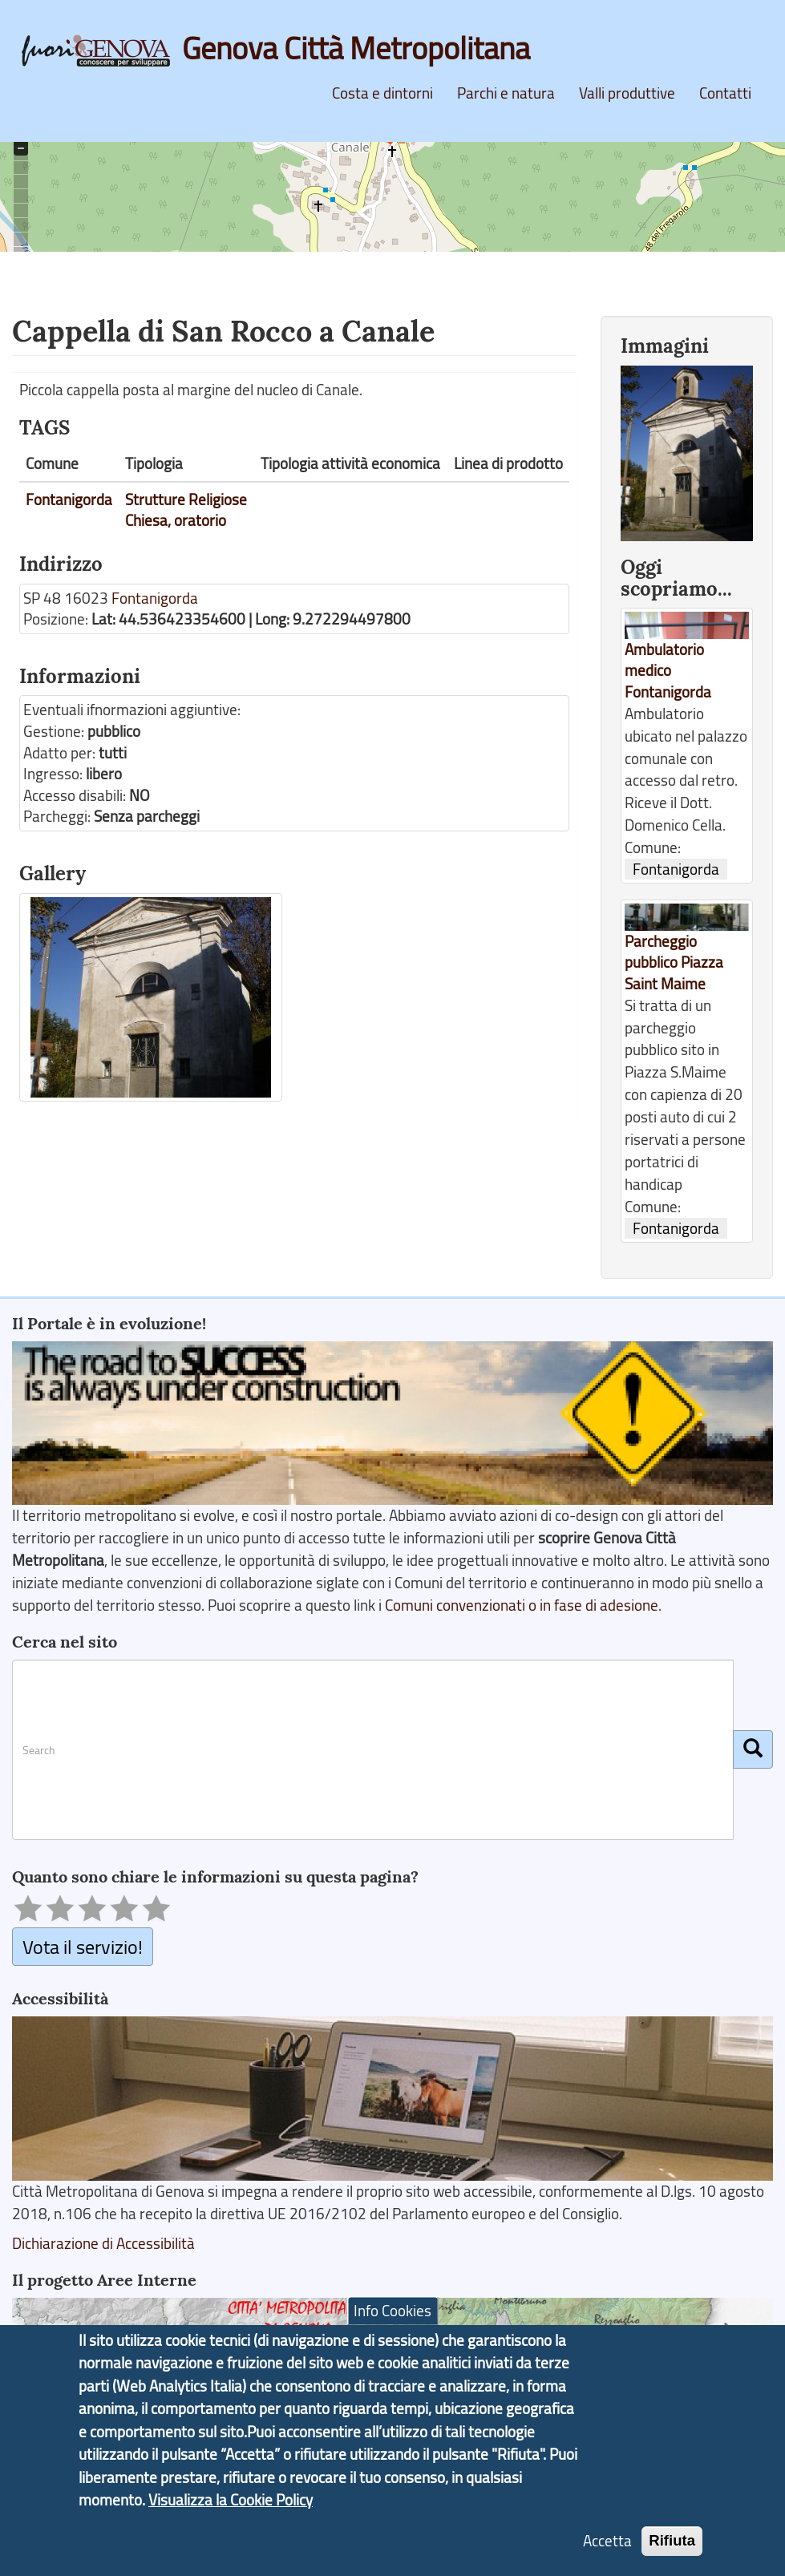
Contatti (725, 93)
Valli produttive (627, 93)
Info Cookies (392, 2317)
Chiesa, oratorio (175, 520)
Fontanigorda (69, 499)
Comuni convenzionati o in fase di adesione (521, 1605)
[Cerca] (753, 1749)
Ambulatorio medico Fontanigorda (668, 670)
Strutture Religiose (186, 499)
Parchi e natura (506, 93)
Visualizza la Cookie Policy (230, 2506)
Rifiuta (672, 2546)
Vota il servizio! (82, 1946)
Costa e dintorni (382, 93)
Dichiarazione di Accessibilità (103, 2243)
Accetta (607, 2547)
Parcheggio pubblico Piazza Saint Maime (674, 962)
